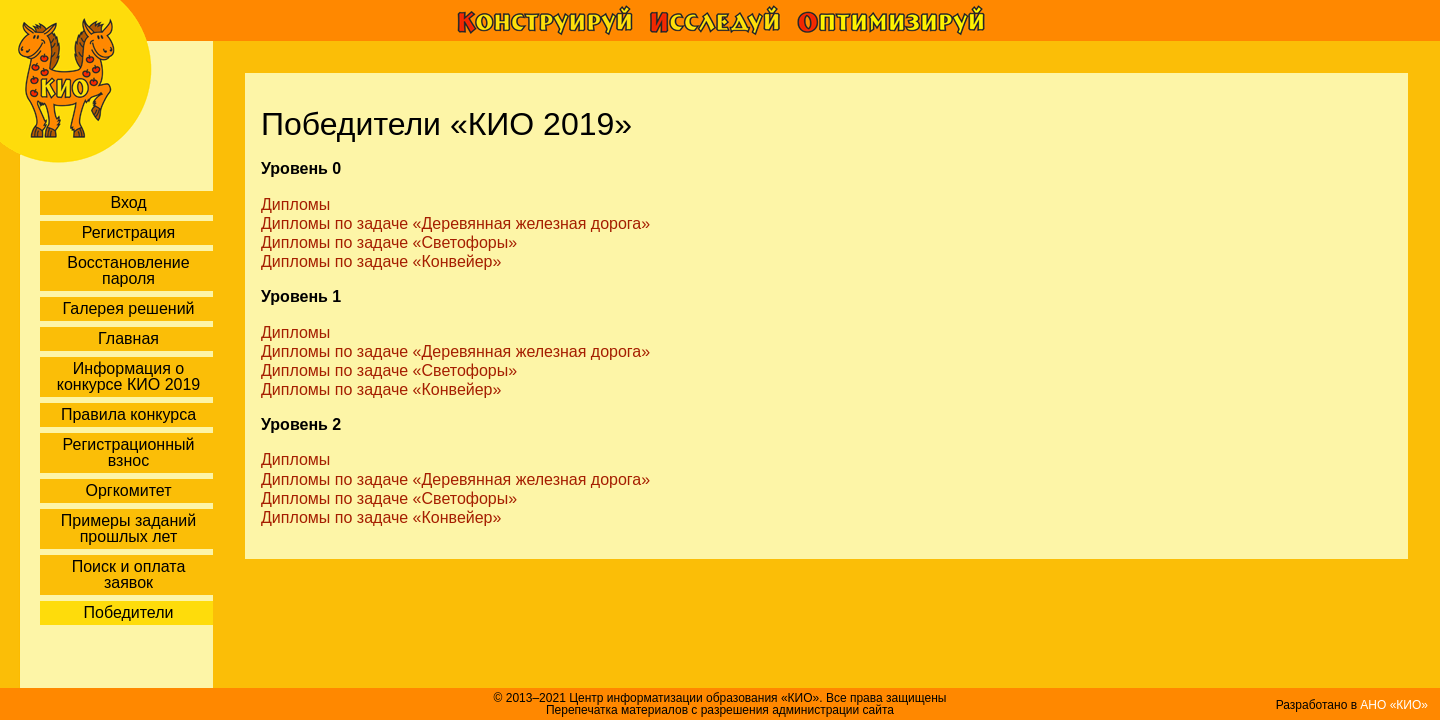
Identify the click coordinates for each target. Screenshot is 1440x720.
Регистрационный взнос (129, 452)
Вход (128, 202)
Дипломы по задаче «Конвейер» (381, 261)
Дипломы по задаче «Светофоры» (389, 242)
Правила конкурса (128, 414)
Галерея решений (128, 308)
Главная (128, 338)
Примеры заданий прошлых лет (128, 528)
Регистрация (129, 232)
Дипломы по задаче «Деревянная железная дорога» (455, 223)
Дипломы (295, 204)
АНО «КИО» (1394, 705)
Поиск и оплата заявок (129, 574)
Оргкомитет (128, 490)
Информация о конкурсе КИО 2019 (128, 376)
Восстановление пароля (128, 270)
